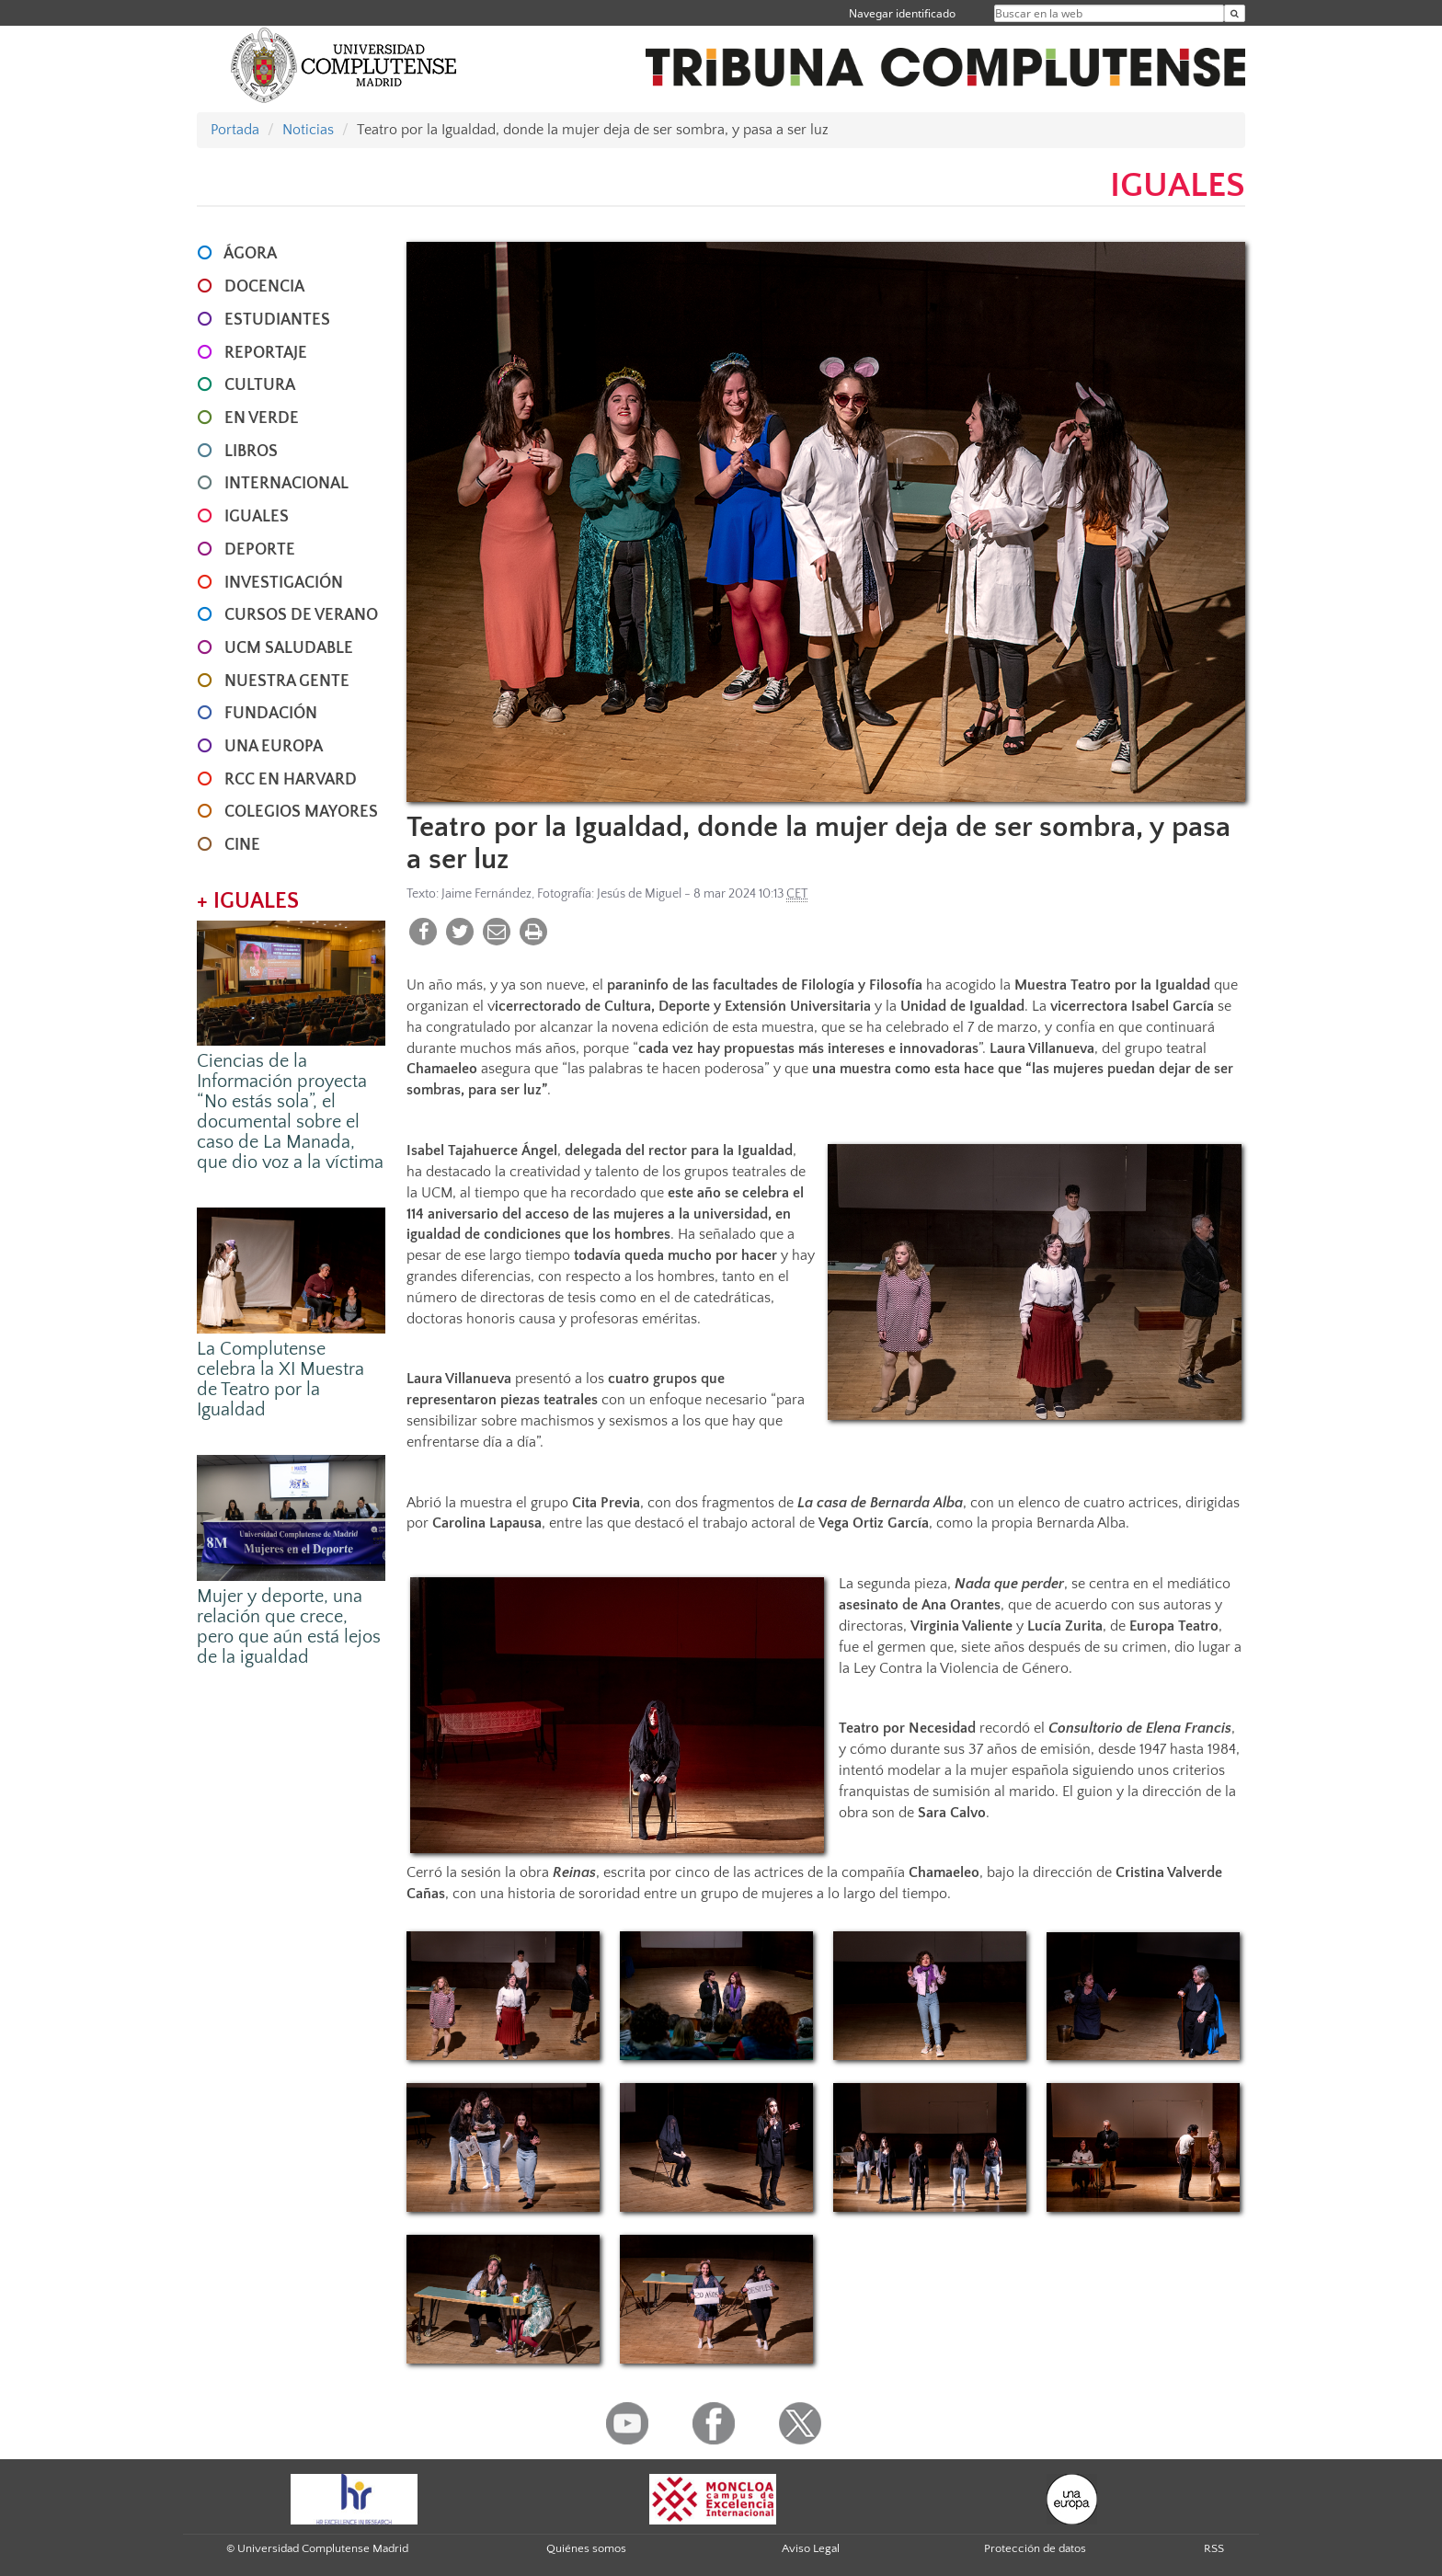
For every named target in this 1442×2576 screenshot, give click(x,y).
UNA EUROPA (273, 747)
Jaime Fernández (486, 894)
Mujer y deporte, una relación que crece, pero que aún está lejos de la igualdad (289, 1626)
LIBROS (251, 451)
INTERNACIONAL (286, 484)
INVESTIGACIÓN (283, 583)
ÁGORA (250, 254)
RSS (1214, 2548)
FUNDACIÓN (270, 713)
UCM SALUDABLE (288, 648)
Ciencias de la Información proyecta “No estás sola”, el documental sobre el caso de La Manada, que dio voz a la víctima (290, 1112)
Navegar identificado (902, 13)
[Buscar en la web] (1234, 13)
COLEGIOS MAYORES (301, 812)
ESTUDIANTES (277, 320)
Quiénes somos (586, 2548)
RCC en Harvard (290, 780)
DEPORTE (259, 550)
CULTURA (259, 385)
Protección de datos (1035, 2548)
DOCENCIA (264, 287)
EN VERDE (261, 418)
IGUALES (256, 517)
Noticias (308, 129)
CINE (242, 845)
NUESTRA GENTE (286, 681)
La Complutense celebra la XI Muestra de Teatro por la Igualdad (280, 1379)
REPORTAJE (265, 353)
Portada (235, 129)
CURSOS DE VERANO (301, 615)
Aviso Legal (811, 2548)
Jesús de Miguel (639, 894)
